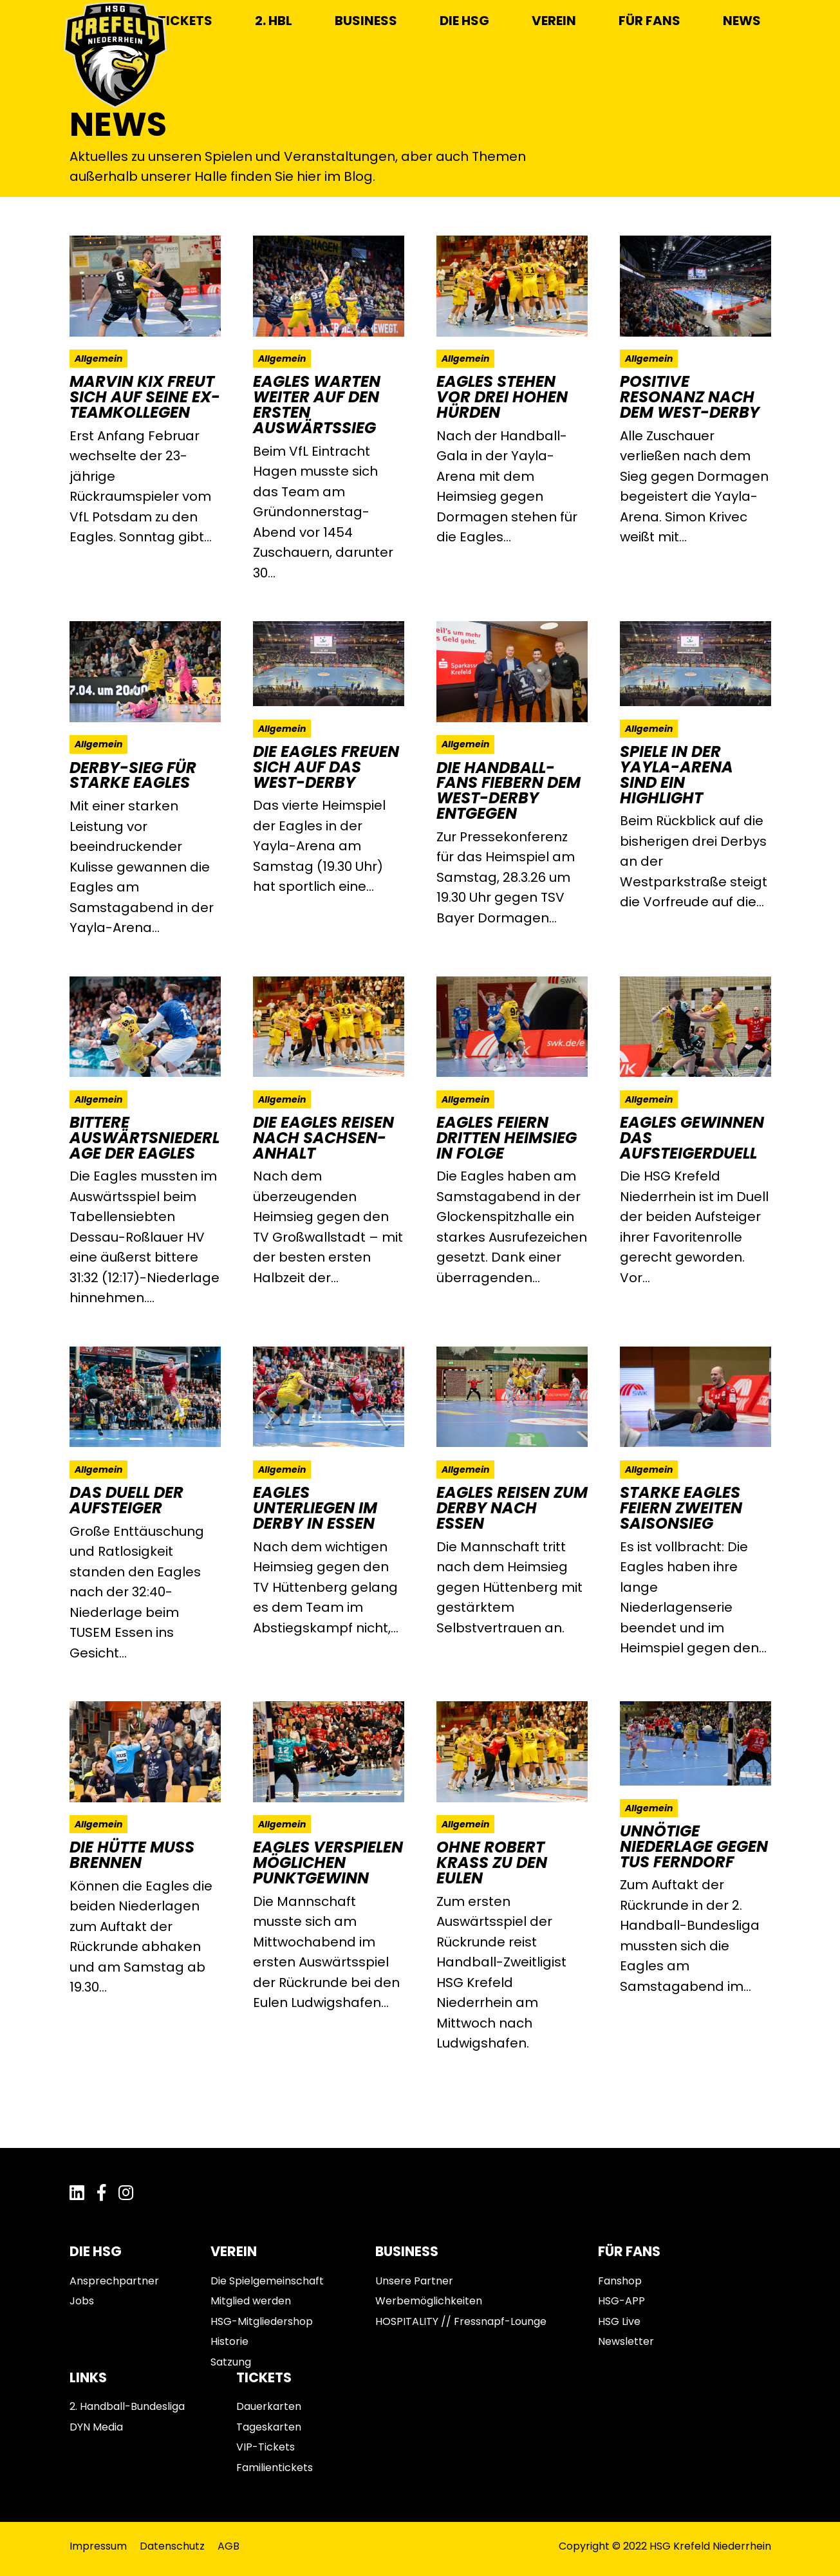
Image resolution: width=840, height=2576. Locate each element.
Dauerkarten (268, 2406)
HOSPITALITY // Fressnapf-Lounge (460, 2321)
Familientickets (274, 2467)
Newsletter (626, 2341)
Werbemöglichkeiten (428, 2300)
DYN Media (96, 2427)
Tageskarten (268, 2427)
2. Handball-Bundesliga (127, 2406)
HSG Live (619, 2321)
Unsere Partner (414, 2280)
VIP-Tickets (265, 2447)
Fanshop (620, 2280)
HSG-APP (621, 2300)
